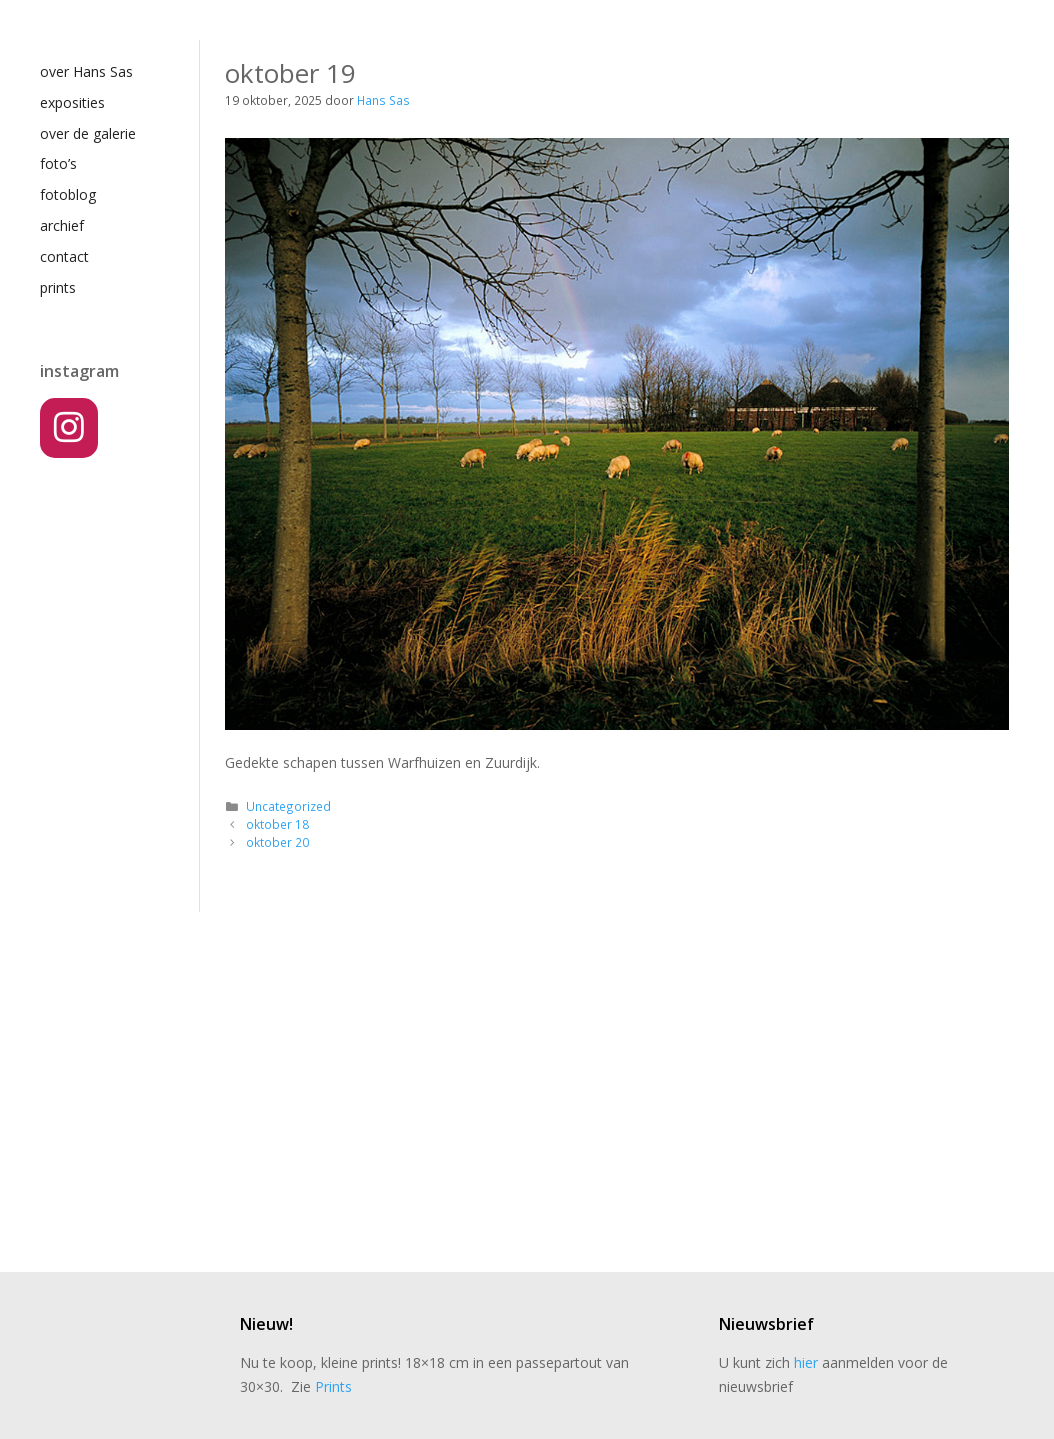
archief (62, 225)
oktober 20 (277, 842)
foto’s (58, 163)
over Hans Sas (86, 71)
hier (806, 1362)
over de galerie (88, 133)
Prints (333, 1386)
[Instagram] (69, 428)
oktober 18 (277, 824)
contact (64, 256)
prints (58, 287)
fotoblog (68, 194)
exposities (72, 102)
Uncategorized (288, 806)
